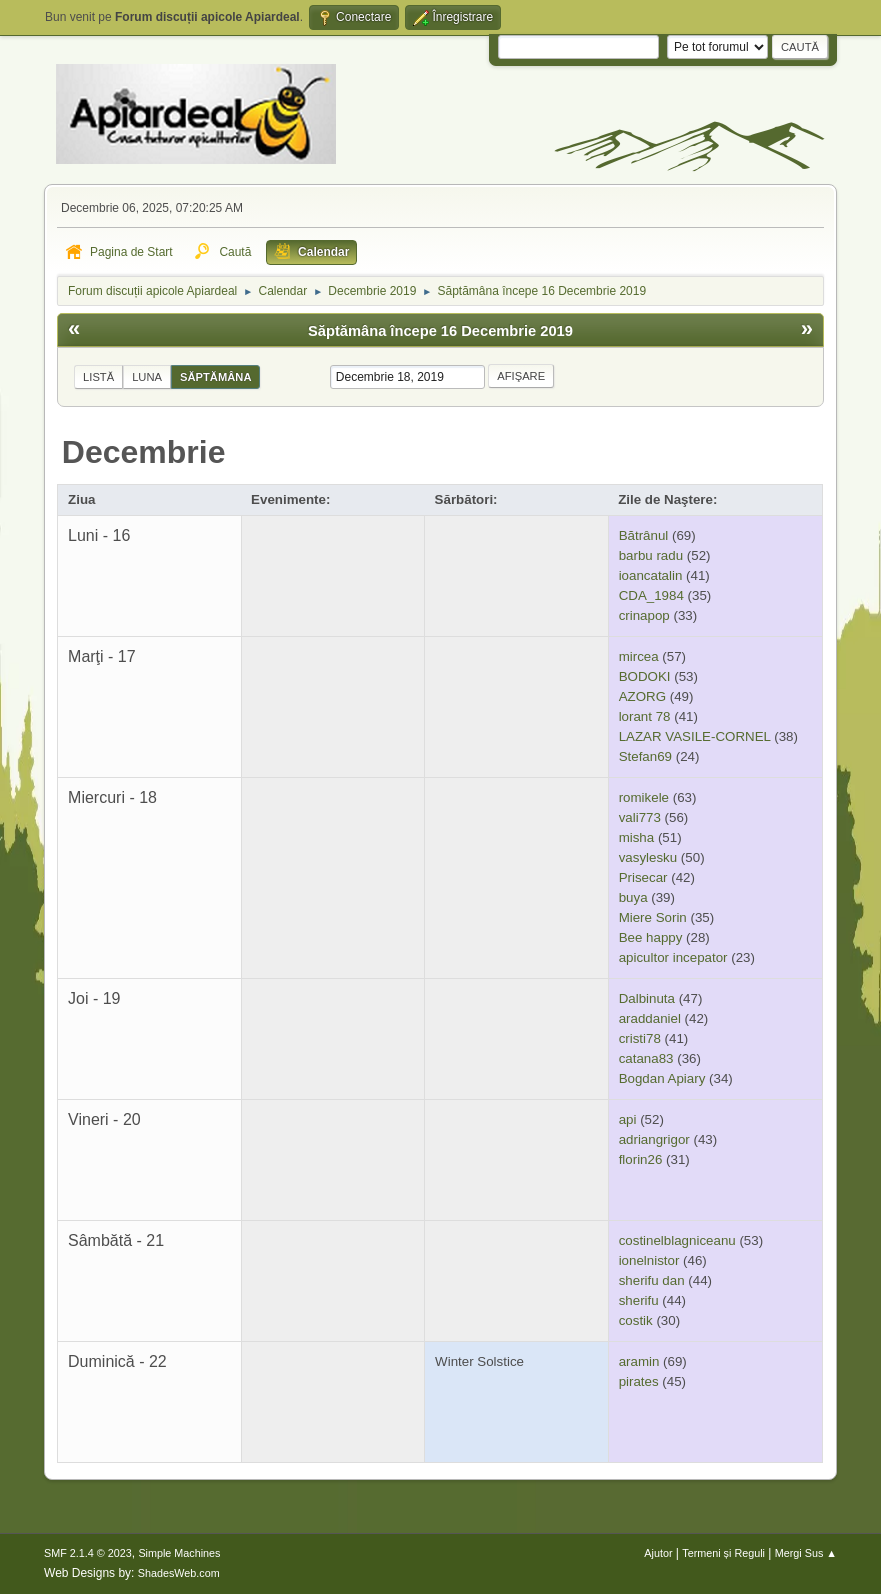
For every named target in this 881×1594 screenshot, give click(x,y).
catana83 (646, 1058)
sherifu (639, 1300)
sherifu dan (652, 1280)
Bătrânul (644, 535)
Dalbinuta (647, 998)
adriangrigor (654, 1139)
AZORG (642, 696)
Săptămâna (215, 377)
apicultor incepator (673, 957)
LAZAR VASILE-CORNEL (695, 736)
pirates (639, 1381)
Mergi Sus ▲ (806, 1553)
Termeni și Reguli (723, 1553)
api (628, 1119)
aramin (639, 1361)
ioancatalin (651, 575)
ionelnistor (649, 1260)
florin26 (641, 1159)
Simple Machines (179, 1553)
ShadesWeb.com (179, 1573)
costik (636, 1320)
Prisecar (643, 877)
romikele (644, 797)
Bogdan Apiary (662, 1078)
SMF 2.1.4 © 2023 (88, 1553)
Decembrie (144, 452)
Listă (98, 377)
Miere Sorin (653, 917)
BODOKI (645, 676)
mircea (639, 656)
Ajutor (658, 1553)
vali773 (640, 817)
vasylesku (648, 857)
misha (637, 837)
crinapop (644, 615)
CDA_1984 (651, 595)
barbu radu (651, 555)
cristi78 (640, 1038)
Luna (147, 377)
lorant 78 (645, 716)
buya (633, 897)
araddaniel (650, 1018)
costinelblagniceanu (677, 1240)
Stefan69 (645, 756)
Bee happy (651, 937)
